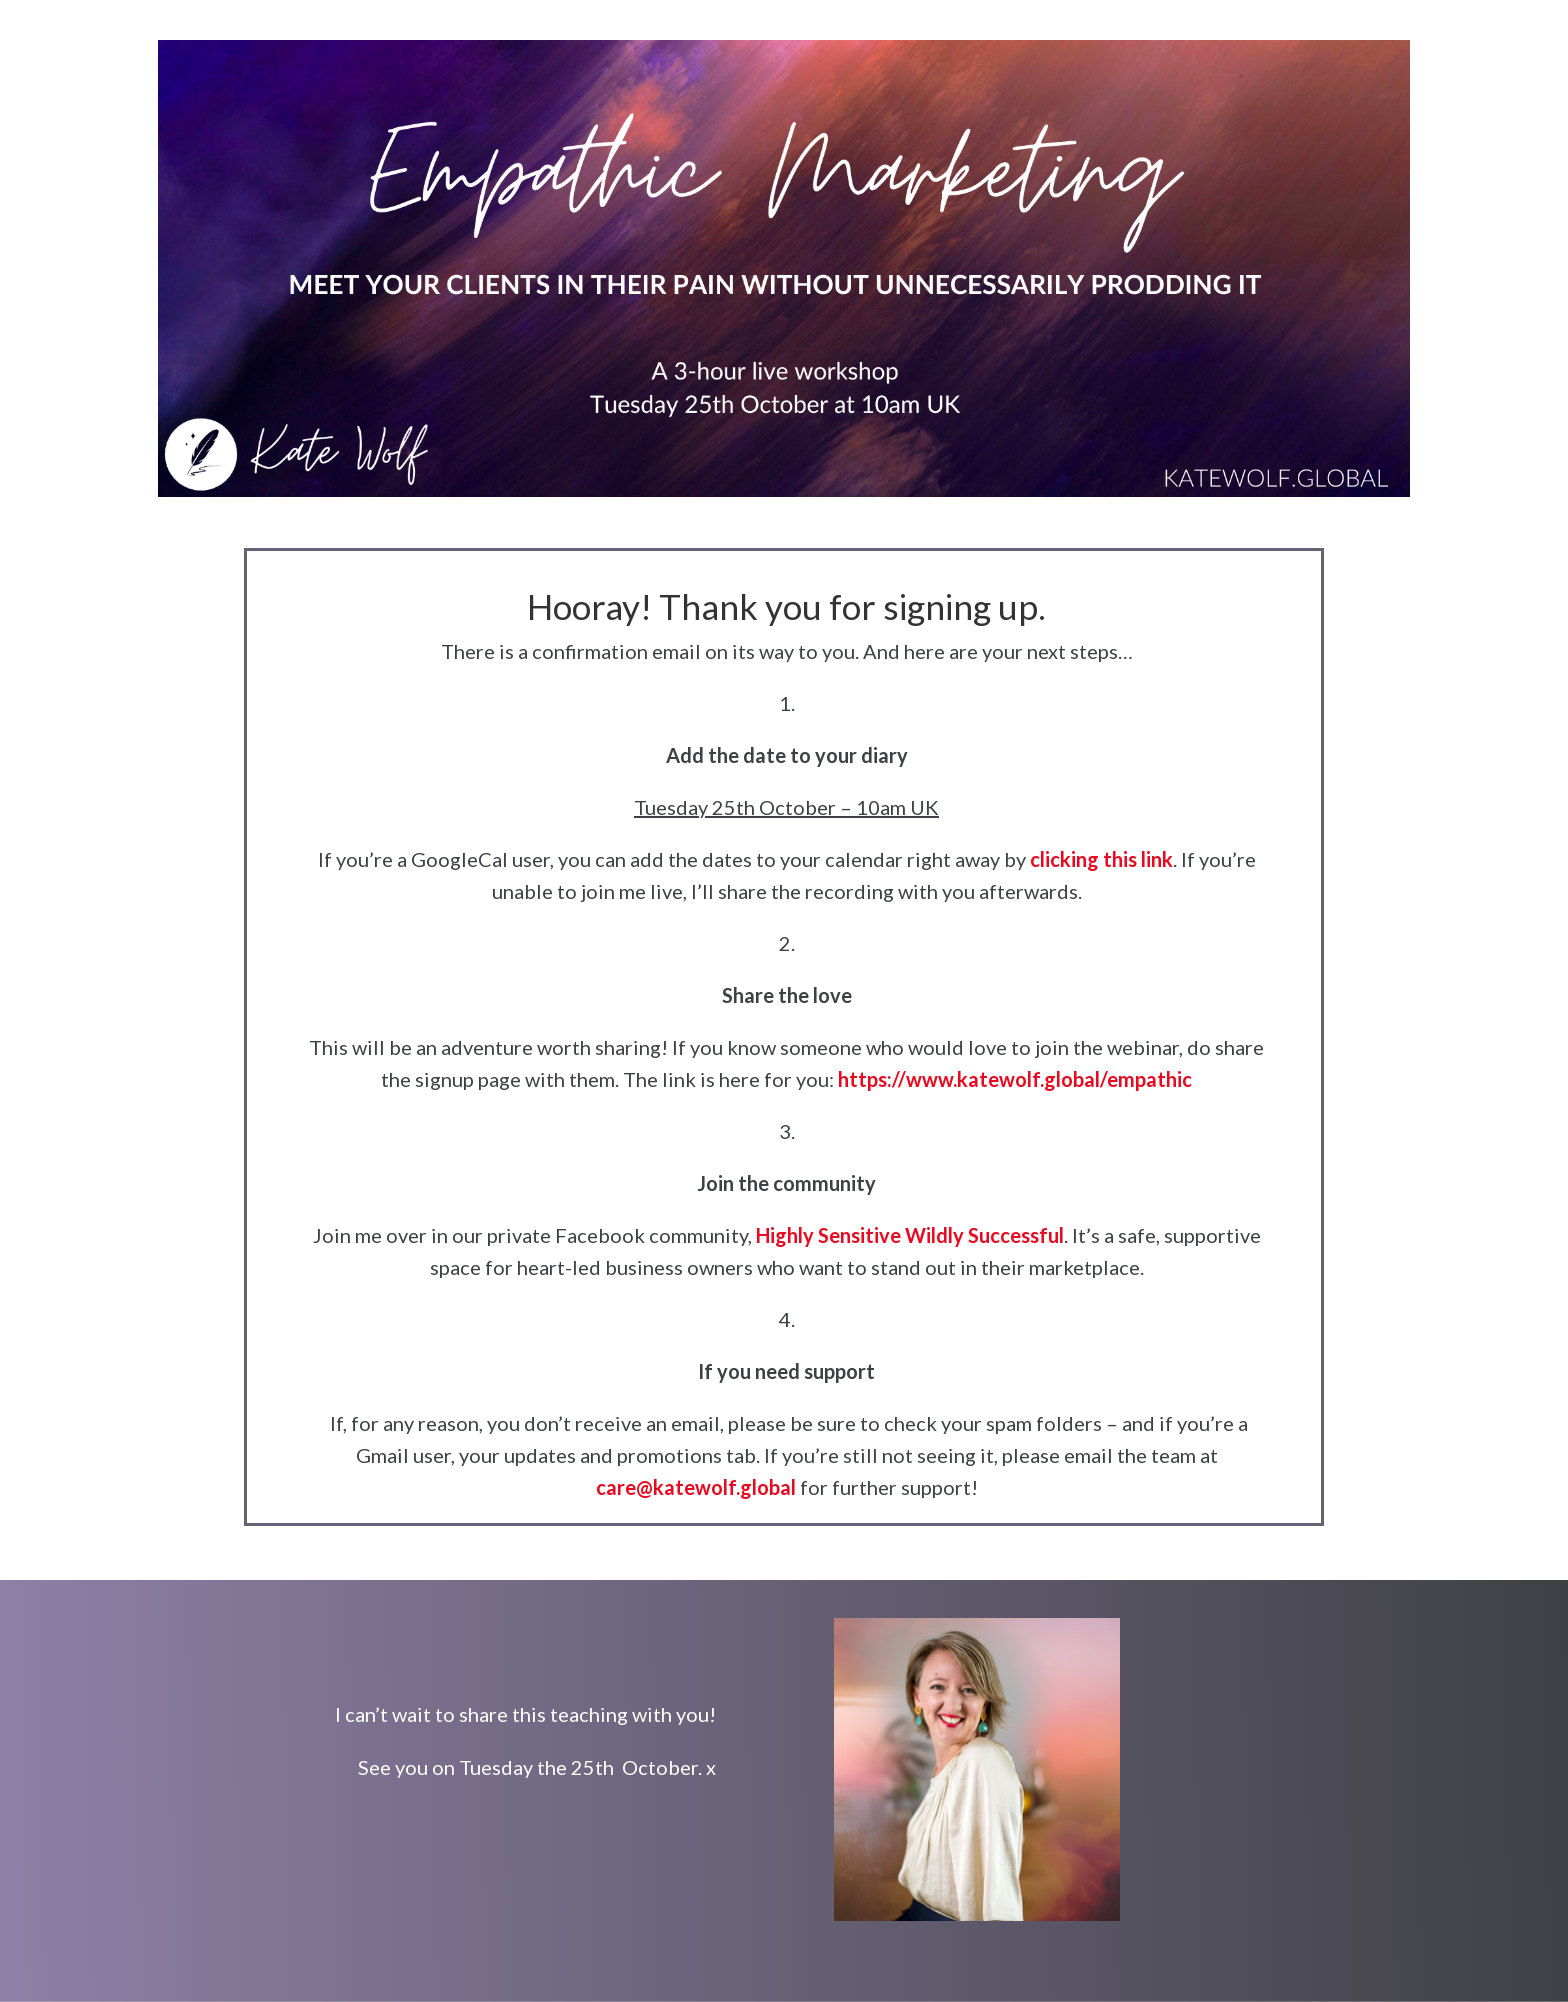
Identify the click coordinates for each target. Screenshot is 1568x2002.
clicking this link (1101, 859)
